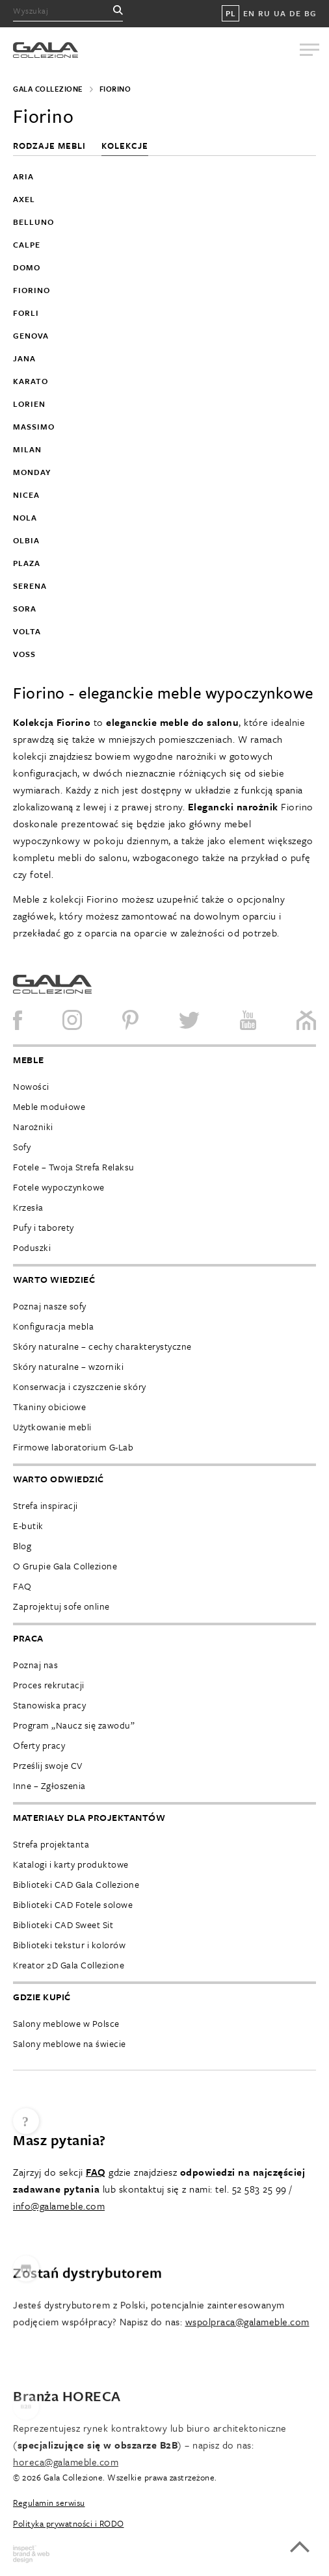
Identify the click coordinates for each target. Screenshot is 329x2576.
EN (248, 13)
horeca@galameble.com (65, 2515)
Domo (26, 267)
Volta (27, 631)
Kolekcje (124, 145)
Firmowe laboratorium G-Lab (73, 1447)
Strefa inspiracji (45, 1505)
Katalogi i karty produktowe (71, 1864)
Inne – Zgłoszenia (49, 1785)
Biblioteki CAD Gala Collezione (76, 1884)
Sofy (22, 1146)
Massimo (34, 426)
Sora (24, 608)
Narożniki (33, 1126)
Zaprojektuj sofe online (61, 1606)
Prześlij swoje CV (48, 1765)
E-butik (28, 1525)
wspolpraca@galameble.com (247, 2373)
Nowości (31, 1086)
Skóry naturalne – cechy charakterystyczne (102, 1346)
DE (294, 13)
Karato (30, 381)
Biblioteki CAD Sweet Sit (63, 1924)
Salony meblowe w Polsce (66, 2023)
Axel (24, 199)
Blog (22, 1545)
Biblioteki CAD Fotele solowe (73, 1904)
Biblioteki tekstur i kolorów (69, 1944)
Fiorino (31, 290)
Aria (23, 176)
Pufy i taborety (43, 1227)
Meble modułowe (49, 1106)
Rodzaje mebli (50, 145)
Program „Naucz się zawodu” (74, 1725)
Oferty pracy (39, 1745)
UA (279, 13)
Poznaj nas (35, 1664)
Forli (26, 312)
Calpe (26, 244)
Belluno (33, 221)
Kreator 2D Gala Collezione (68, 1965)
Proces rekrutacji (49, 1685)
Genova (31, 335)
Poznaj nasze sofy (49, 1306)
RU (264, 13)
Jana (24, 358)
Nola (25, 517)
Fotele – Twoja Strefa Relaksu (74, 1167)
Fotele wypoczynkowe (59, 1187)
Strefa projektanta (51, 1844)
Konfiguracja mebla (53, 1326)
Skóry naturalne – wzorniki (68, 1366)
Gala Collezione (48, 88)
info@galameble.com (59, 2237)
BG (310, 13)
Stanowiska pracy (49, 1705)
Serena (30, 585)
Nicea (26, 494)
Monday (32, 472)
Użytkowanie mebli (52, 1427)
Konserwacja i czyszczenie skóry (79, 1386)
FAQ (22, 1586)
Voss (24, 654)
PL (230, 13)
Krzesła (28, 1207)
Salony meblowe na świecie (69, 2043)
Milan (27, 449)
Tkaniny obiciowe (49, 1406)
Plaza (26, 563)
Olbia (26, 540)
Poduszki (32, 1247)
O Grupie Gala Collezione (65, 1566)
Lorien (29, 403)
